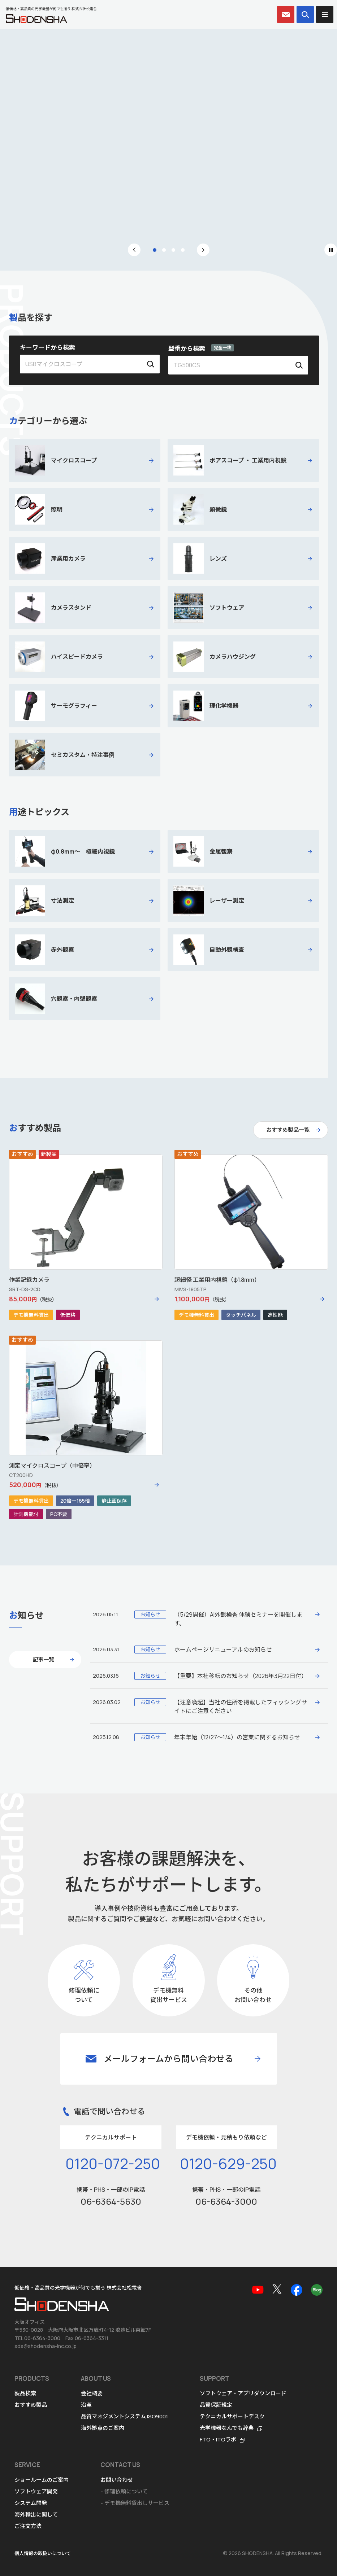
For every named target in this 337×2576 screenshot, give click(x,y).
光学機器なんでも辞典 (227, 2428)
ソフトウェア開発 (36, 2491)
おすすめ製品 (30, 2405)
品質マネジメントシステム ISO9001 (124, 2416)
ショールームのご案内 (41, 2480)
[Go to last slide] (134, 250)
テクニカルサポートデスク (232, 2416)
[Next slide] (203, 250)
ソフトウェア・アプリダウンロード (243, 2393)
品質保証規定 (216, 2405)
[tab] (154, 250)
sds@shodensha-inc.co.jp (45, 2346)
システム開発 (30, 2503)
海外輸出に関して (36, 2514)
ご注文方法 (28, 2526)
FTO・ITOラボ (218, 2439)
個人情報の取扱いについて (42, 2553)
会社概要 (92, 2393)
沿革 (86, 2405)
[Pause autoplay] (330, 250)
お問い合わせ (116, 2480)
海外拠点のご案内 (102, 2428)
